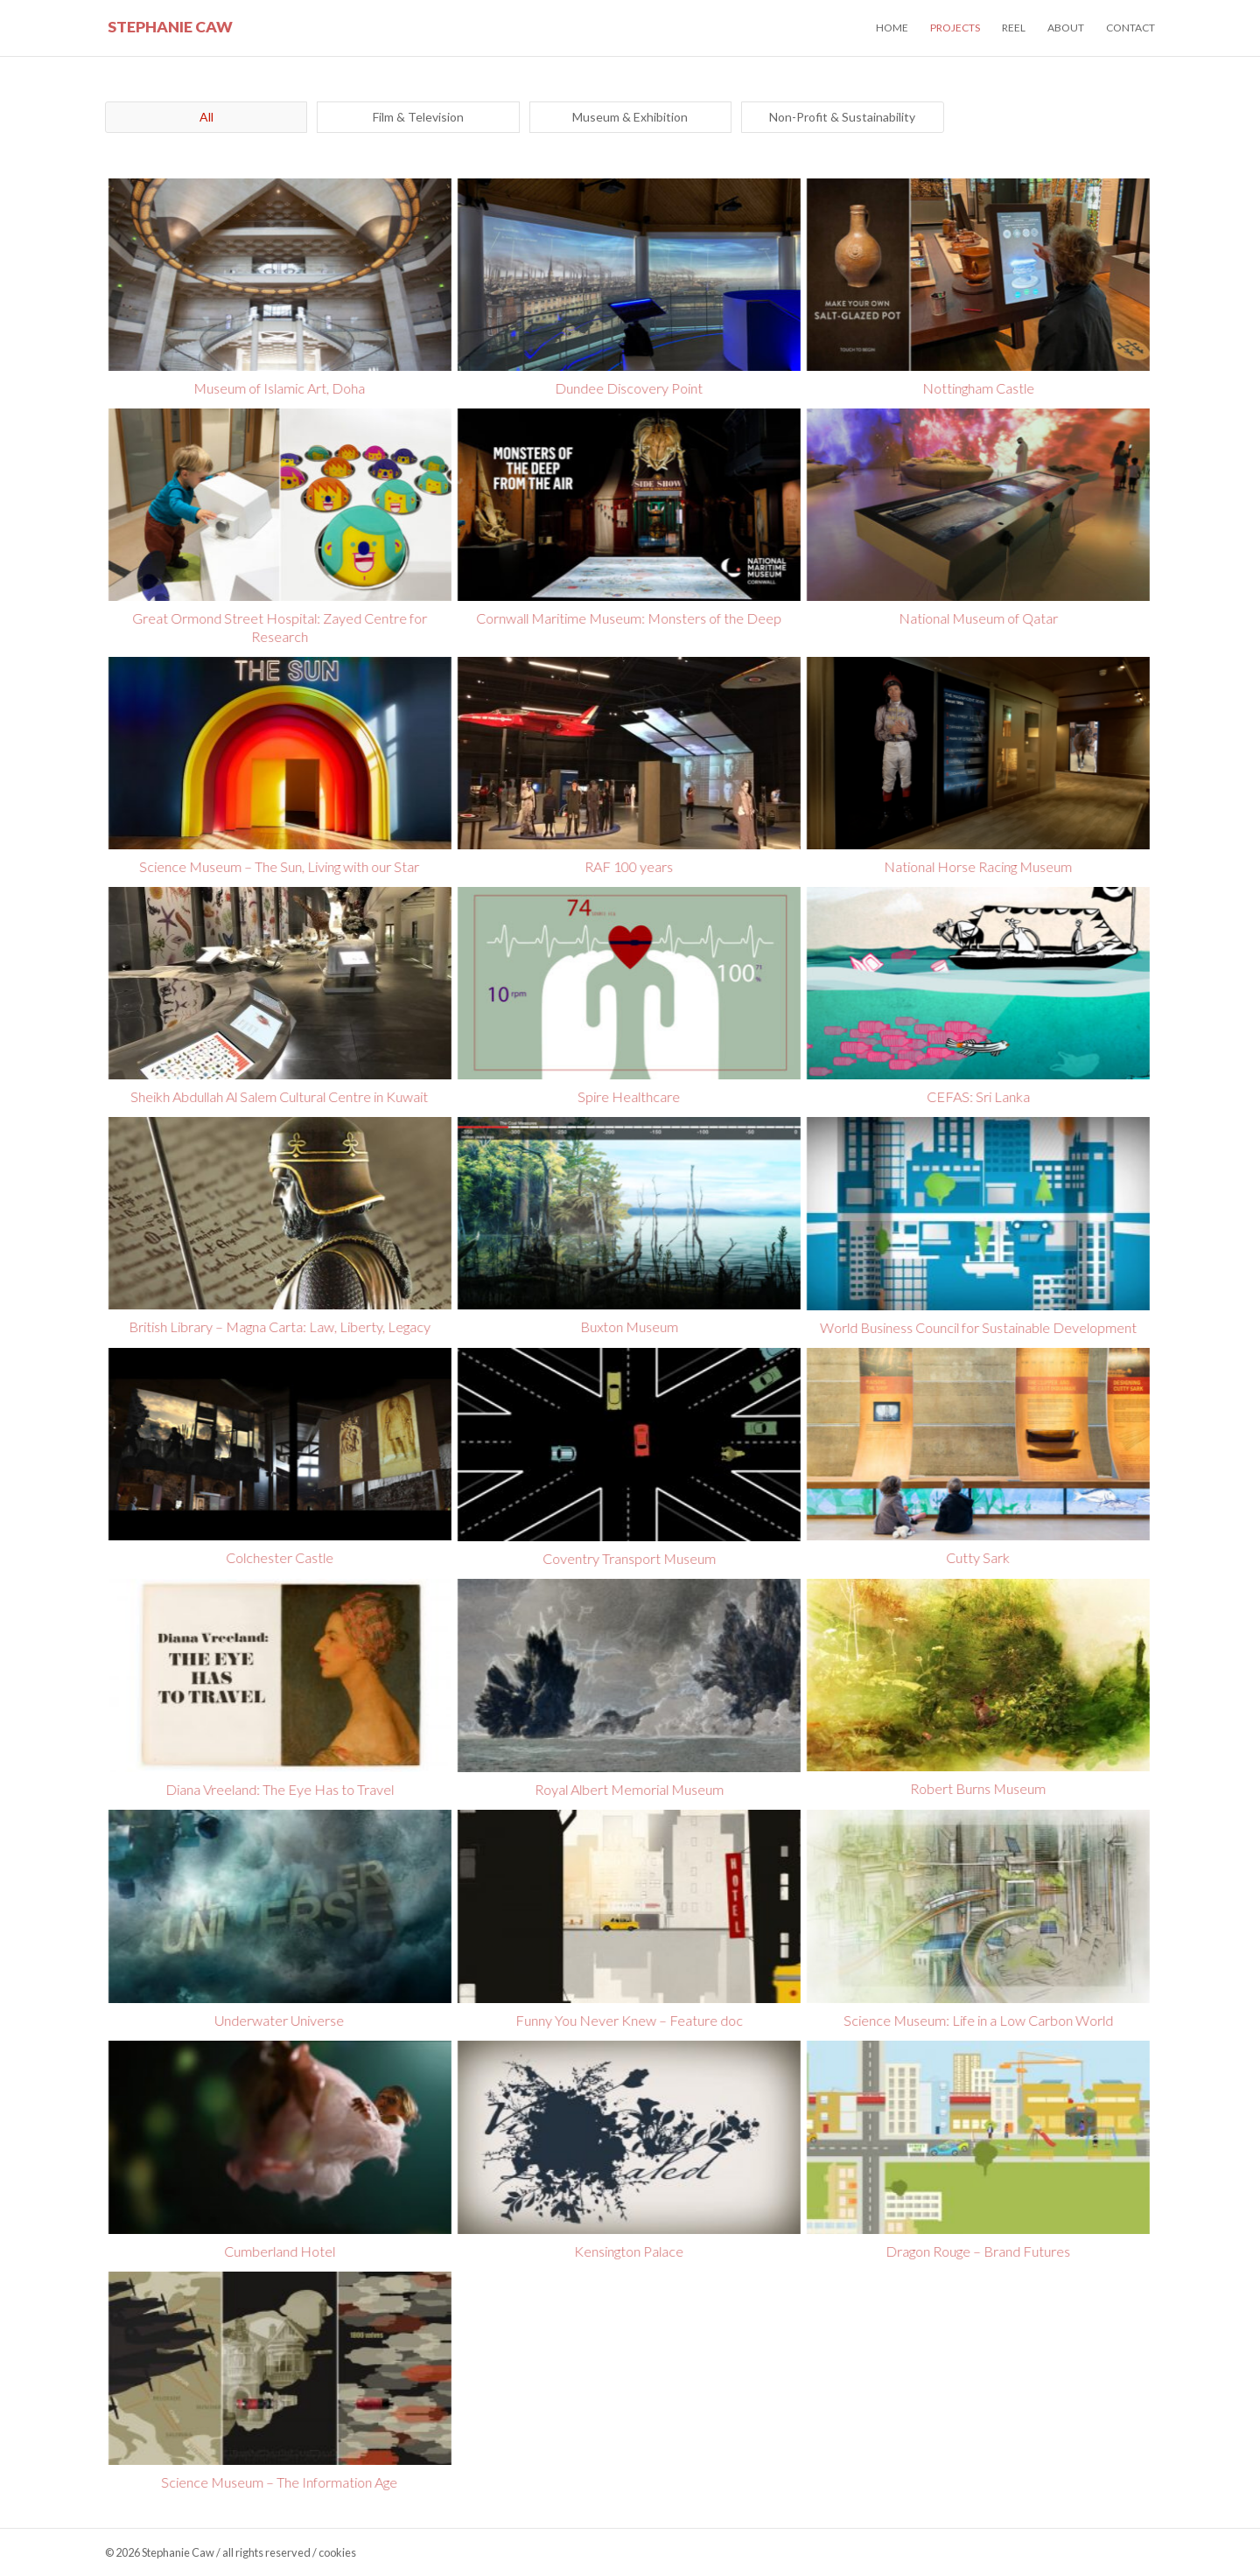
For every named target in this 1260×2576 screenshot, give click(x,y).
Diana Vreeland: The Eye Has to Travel (278, 1789)
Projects (955, 28)
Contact (1130, 28)
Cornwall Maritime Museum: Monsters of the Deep (627, 618)
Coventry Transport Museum (627, 1558)
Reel (1014, 28)
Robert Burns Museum (976, 1788)
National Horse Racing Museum (976, 866)
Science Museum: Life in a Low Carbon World (976, 2020)
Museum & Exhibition (630, 116)
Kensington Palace (627, 2251)
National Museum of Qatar (976, 618)
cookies (337, 2552)
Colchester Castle (278, 1557)
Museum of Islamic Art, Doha (278, 388)
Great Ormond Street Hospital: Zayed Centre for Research (277, 627)
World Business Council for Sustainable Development (976, 1327)
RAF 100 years (627, 866)
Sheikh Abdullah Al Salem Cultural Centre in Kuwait (278, 1096)
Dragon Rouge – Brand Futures (976, 2251)
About (1065, 28)
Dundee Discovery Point (627, 388)
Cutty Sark (976, 1557)
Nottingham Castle (976, 388)
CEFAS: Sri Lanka (976, 1096)
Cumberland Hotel (277, 2251)
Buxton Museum (627, 1326)
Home (892, 28)
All (207, 116)
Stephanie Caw (170, 26)
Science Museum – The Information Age (278, 2482)
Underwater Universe (278, 2020)
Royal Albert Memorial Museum (627, 1789)
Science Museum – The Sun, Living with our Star (278, 866)
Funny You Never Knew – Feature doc (627, 2020)
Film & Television (418, 116)
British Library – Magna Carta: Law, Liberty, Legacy (278, 1326)
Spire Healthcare (627, 1096)
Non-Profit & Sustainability (842, 116)
